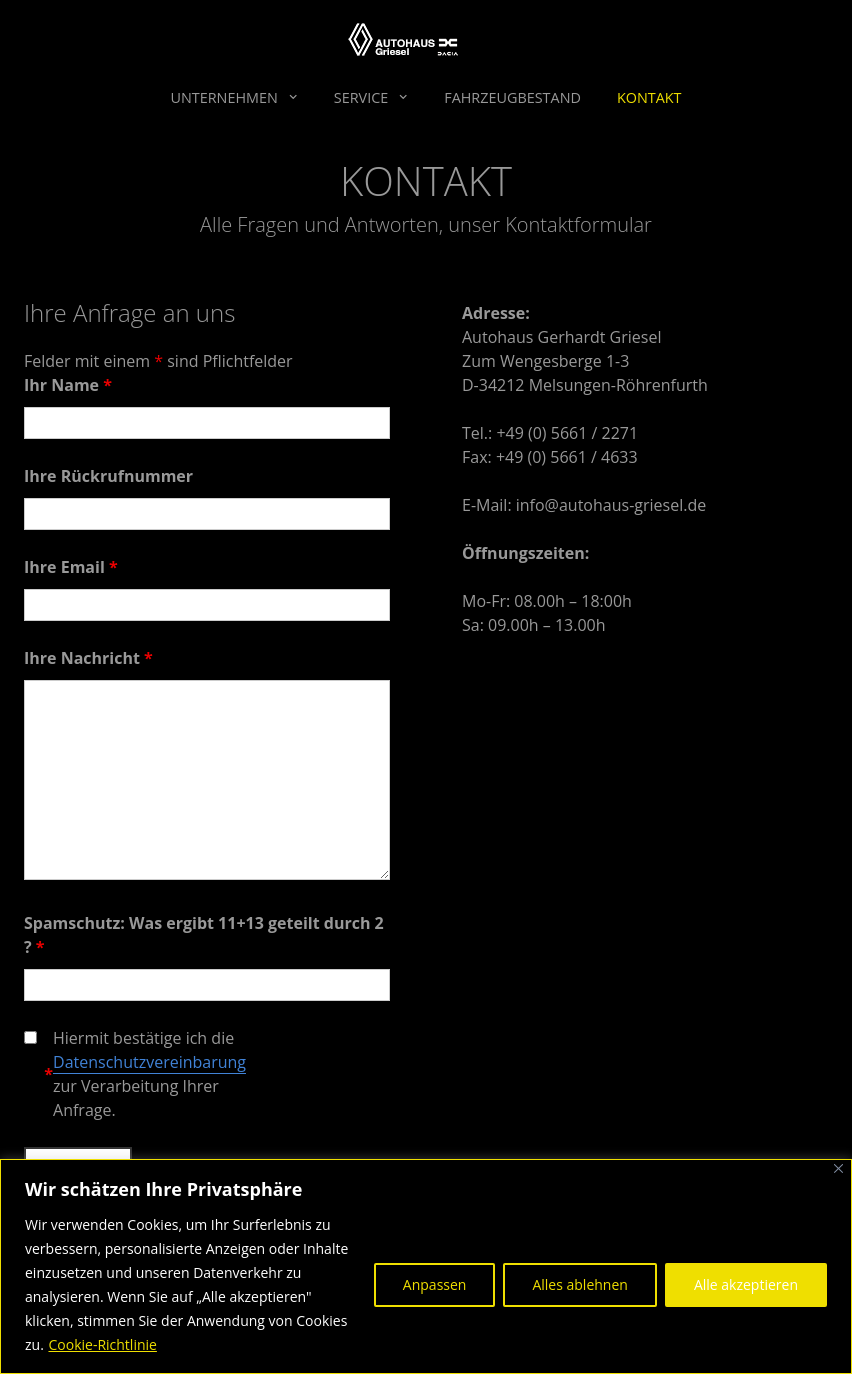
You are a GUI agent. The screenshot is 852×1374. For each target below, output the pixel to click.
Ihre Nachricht (88, 658)
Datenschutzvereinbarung (149, 1062)
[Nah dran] (838, 1168)
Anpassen (435, 1284)
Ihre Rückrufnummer (108, 476)
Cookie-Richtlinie (102, 1344)
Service (361, 97)
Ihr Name (68, 385)
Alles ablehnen (579, 1284)
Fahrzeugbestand (512, 97)
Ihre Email (71, 567)
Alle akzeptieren (746, 1284)
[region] (426, 1266)
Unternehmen (223, 97)
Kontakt (649, 97)
